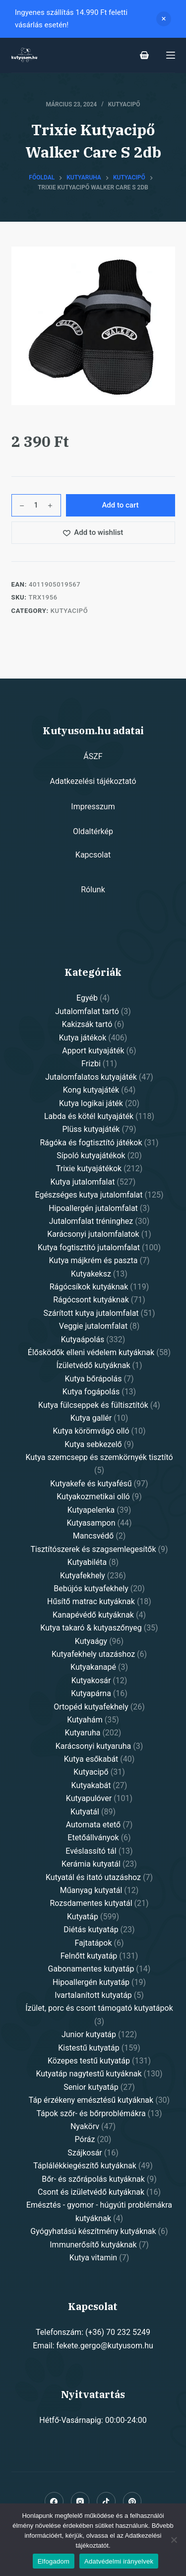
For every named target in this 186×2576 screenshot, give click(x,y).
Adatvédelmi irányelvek (118, 2561)
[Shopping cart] (144, 55)
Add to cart (120, 505)
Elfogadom (53, 2561)
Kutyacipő (124, 104)
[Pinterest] (132, 2501)
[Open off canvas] (170, 55)
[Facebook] (54, 2501)
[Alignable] (106, 2501)
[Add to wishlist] (93, 532)
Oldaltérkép (93, 831)
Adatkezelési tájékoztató (93, 781)
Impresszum (93, 806)
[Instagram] (80, 2501)
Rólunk (93, 889)
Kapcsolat (93, 854)
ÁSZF (92, 756)
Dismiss (163, 18)
